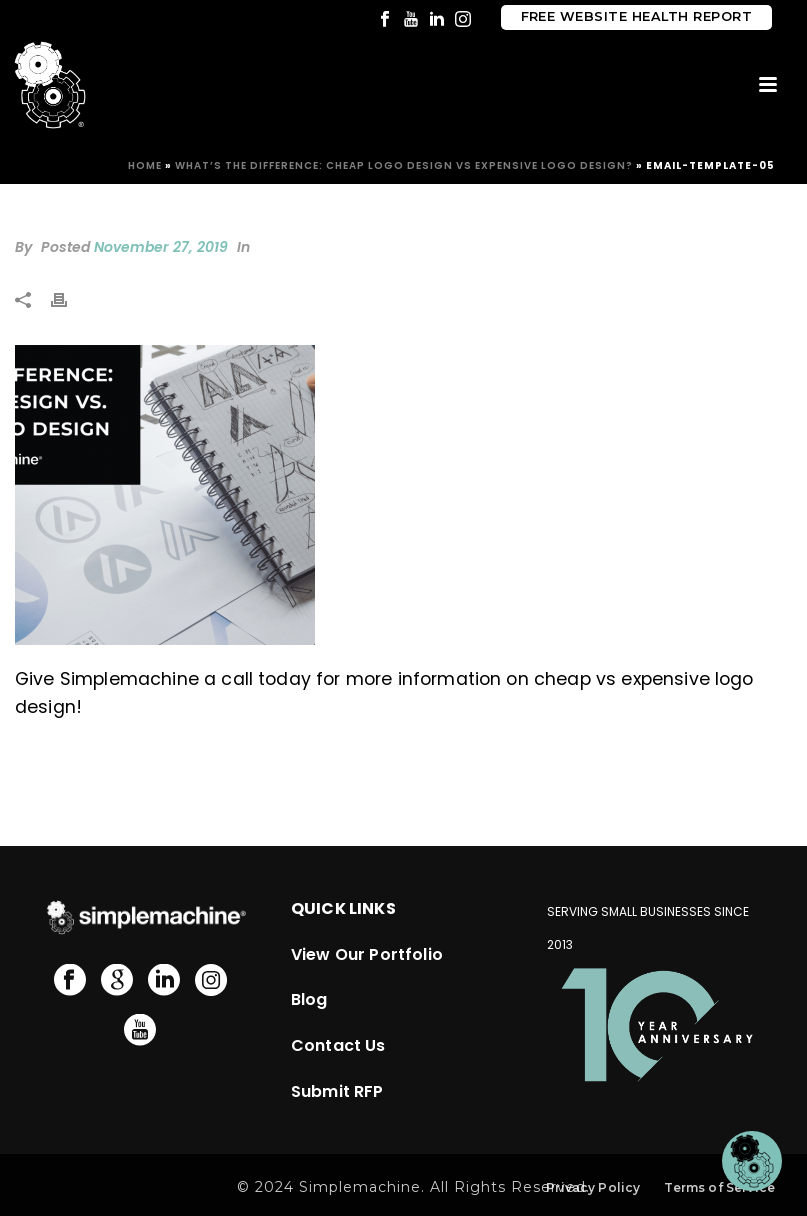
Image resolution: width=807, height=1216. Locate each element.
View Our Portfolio (367, 954)
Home (145, 165)
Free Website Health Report (636, 16)
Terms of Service (719, 1187)
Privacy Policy (593, 1187)
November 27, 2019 (161, 247)
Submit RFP (337, 1091)
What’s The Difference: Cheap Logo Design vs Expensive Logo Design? (404, 165)
